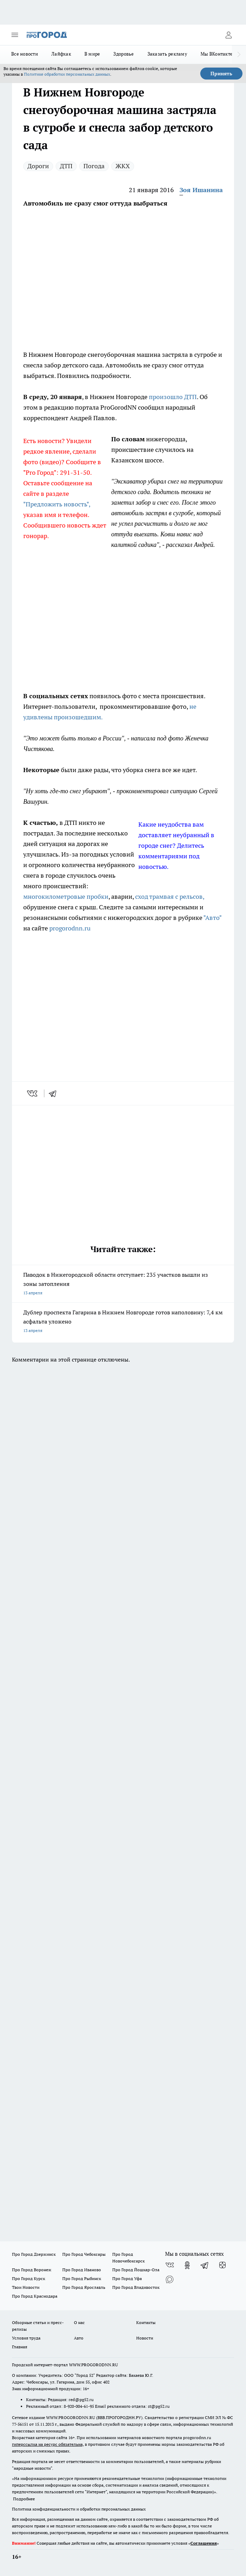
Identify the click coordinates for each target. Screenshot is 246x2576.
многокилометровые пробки (65, 896)
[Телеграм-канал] (205, 2265)
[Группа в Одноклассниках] (187, 2265)
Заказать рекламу (167, 54)
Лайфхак (61, 54)
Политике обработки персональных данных (67, 74)
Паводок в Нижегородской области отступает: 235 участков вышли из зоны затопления (123, 1284)
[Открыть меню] (14, 35)
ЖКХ (122, 166)
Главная (19, 2346)
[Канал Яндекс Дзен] (222, 2265)
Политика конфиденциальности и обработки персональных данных (79, 2509)
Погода (94, 166)
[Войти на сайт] (228, 35)
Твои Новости (25, 2287)
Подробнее (24, 2498)
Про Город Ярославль (83, 2287)
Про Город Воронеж (31, 2269)
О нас (79, 2322)
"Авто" (212, 918)
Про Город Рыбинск (81, 2278)
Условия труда (26, 2338)
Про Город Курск (28, 2278)
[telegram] (55, 1093)
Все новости (24, 54)
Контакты (146, 2322)
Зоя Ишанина (201, 190)
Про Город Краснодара (34, 2296)
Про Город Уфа (127, 2278)
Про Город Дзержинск (34, 2254)
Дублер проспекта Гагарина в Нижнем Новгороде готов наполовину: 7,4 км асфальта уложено (123, 1322)
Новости (144, 2338)
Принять (221, 73)
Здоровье (123, 54)
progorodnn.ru (69, 928)
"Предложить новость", (56, 504)
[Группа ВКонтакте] (169, 2265)
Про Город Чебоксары (84, 2254)
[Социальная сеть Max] (169, 2279)
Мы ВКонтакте (217, 54)
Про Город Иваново (81, 2269)
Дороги (38, 166)
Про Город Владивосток (135, 2287)
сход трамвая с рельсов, (169, 896)
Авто (78, 2338)
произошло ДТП (173, 397)
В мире (92, 54)
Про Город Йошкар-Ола (135, 2269)
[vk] (33, 1093)
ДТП (66, 166)
